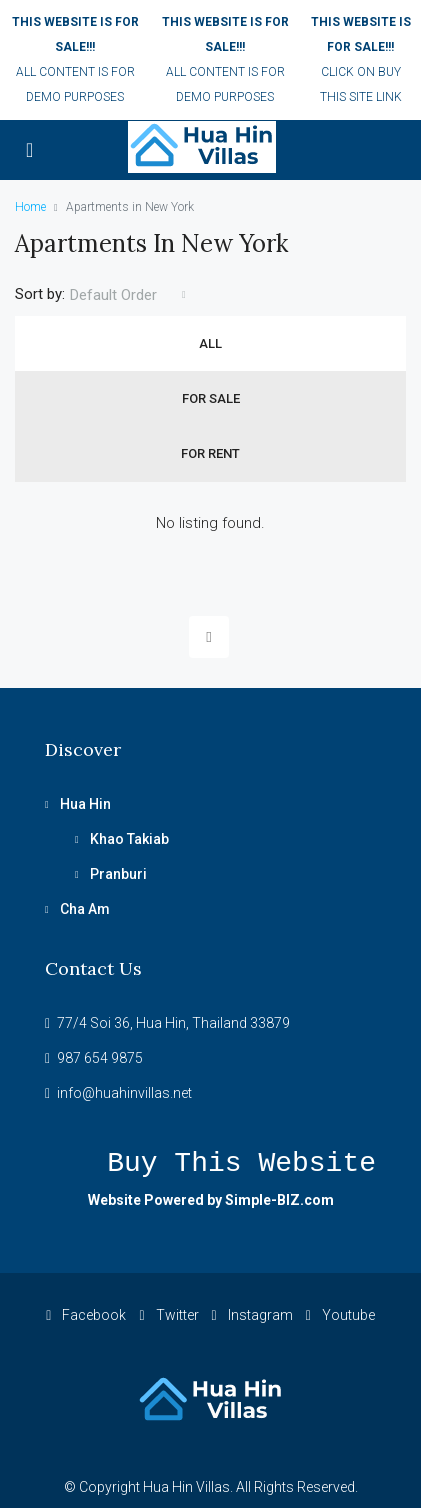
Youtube (340, 1315)
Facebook (86, 1315)
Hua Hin (85, 804)
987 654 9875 (100, 1058)
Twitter (168, 1315)
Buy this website (241, 1163)
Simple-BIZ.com (279, 1200)
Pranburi (118, 874)
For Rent (210, 453)
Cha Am (85, 909)
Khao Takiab (129, 839)
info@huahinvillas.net (124, 1093)
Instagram (252, 1315)
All (210, 343)
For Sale (211, 398)
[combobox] (128, 295)
